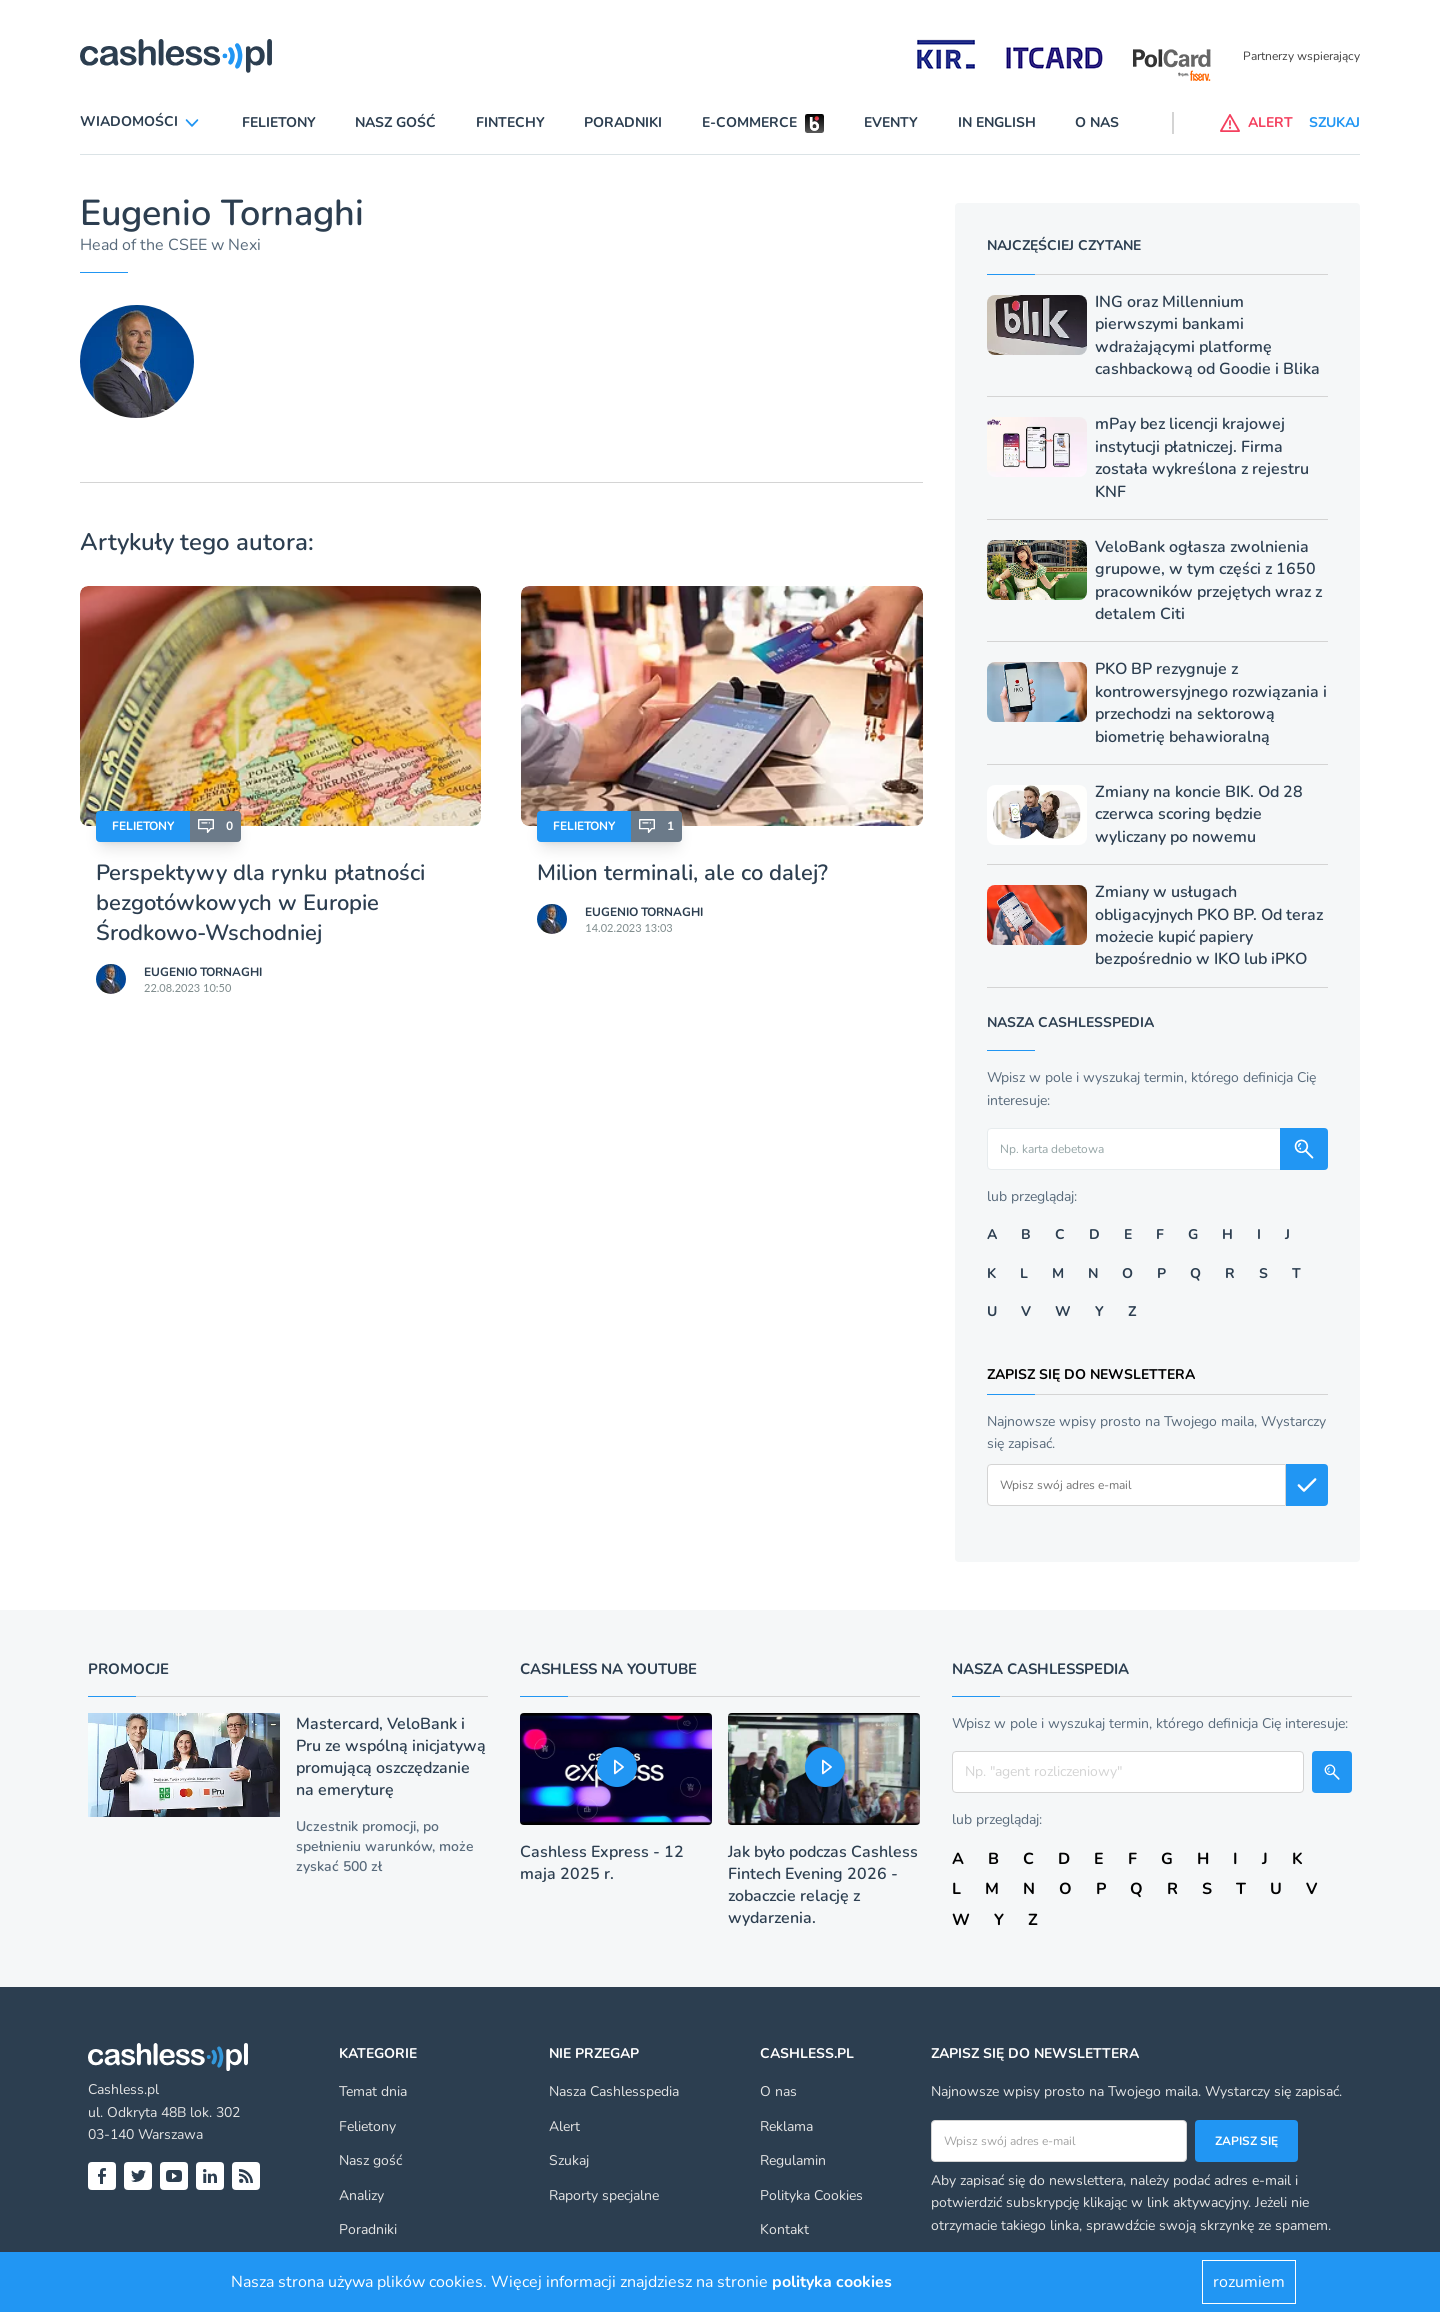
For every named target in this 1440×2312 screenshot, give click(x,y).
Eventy (891, 122)
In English (997, 122)
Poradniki (623, 122)
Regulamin (793, 2160)
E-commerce (749, 122)
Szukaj (569, 2160)
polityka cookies (832, 2282)
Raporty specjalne (604, 2195)
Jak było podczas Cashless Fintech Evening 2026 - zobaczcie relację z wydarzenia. (823, 1885)
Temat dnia (373, 2091)
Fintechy (510, 122)
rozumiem (1249, 2282)
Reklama (786, 2126)
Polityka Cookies (811, 2195)
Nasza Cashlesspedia (614, 2091)
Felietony (279, 122)
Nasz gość (395, 122)
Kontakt (784, 2229)
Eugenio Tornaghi (203, 972)
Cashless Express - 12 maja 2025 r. (602, 1863)
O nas (1097, 122)
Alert (564, 2126)
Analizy (361, 2195)
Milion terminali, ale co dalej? (682, 873)
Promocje (128, 1669)
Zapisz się (1246, 2141)
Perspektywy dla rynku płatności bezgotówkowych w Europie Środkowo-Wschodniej (260, 903)
